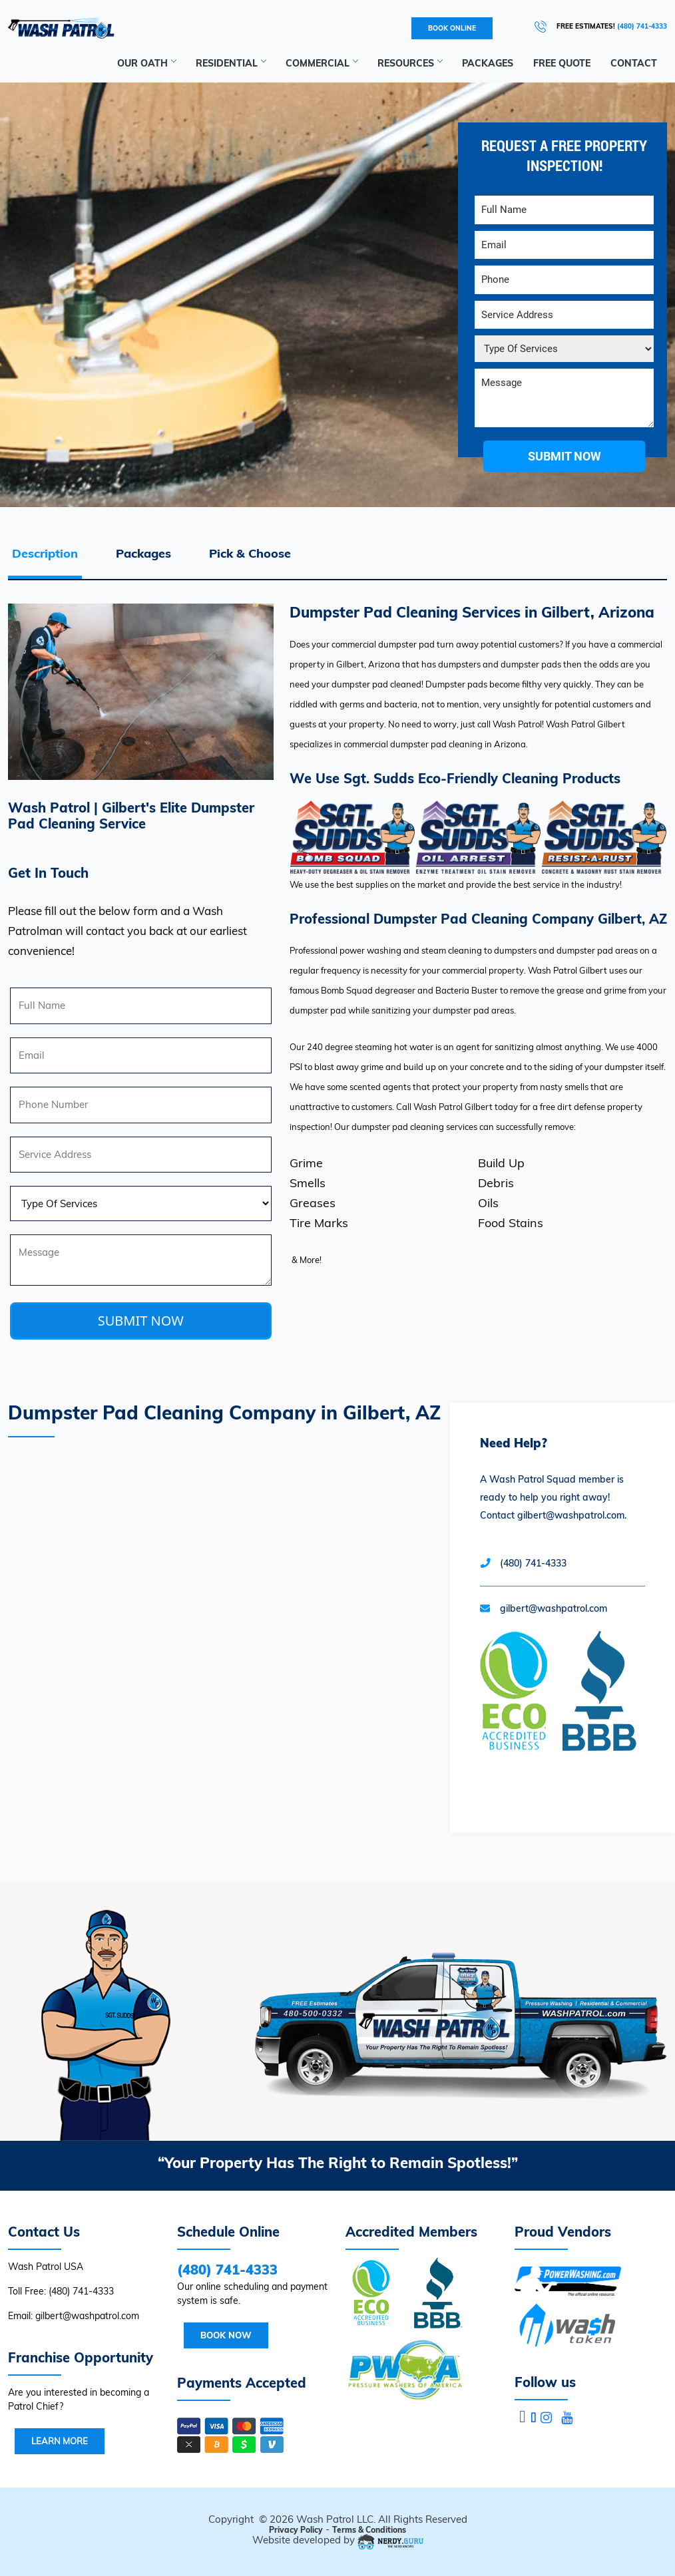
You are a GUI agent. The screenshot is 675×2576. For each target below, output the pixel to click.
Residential (231, 63)
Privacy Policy (296, 2530)
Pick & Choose (250, 553)
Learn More (59, 2441)
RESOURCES (409, 63)
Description (45, 553)
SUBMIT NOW (141, 1321)
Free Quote (561, 63)
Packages (487, 63)
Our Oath (146, 63)
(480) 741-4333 (533, 1563)
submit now (564, 456)
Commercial (321, 63)
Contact (633, 63)
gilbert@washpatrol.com (553, 1608)
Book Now (226, 2335)
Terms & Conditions (369, 2530)
